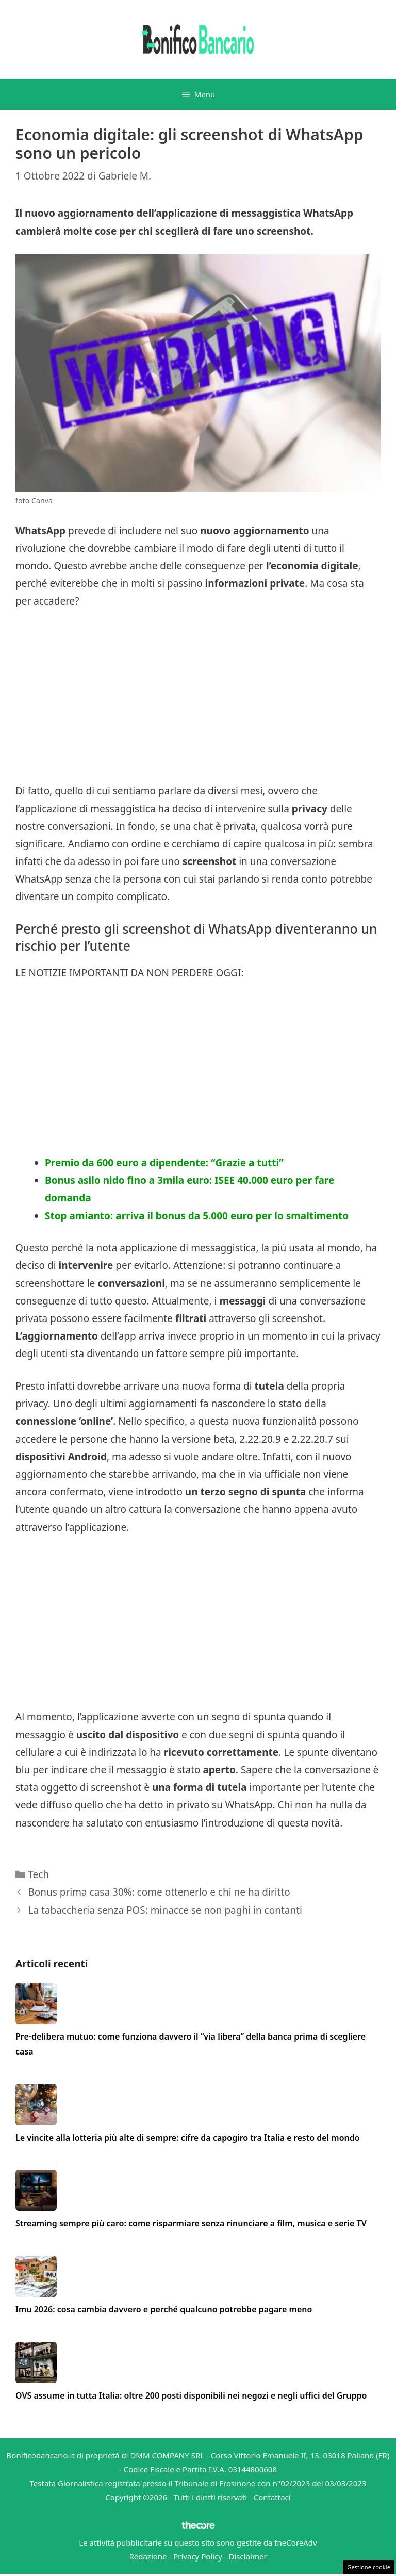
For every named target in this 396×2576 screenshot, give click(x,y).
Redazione (148, 2556)
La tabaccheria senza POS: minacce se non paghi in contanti (165, 1910)
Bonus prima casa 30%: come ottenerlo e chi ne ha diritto (159, 1892)
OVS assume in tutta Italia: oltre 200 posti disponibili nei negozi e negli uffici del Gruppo (191, 2395)
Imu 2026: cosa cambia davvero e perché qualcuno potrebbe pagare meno (163, 2309)
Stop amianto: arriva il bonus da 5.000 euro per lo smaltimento (197, 1215)
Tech (38, 1874)
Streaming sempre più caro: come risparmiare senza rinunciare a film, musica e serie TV (191, 2223)
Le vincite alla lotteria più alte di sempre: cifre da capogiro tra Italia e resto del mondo (187, 2137)
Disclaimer (248, 2556)
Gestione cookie (368, 2567)
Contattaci (272, 2497)
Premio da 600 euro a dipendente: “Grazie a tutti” (164, 1162)
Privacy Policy (197, 2556)
